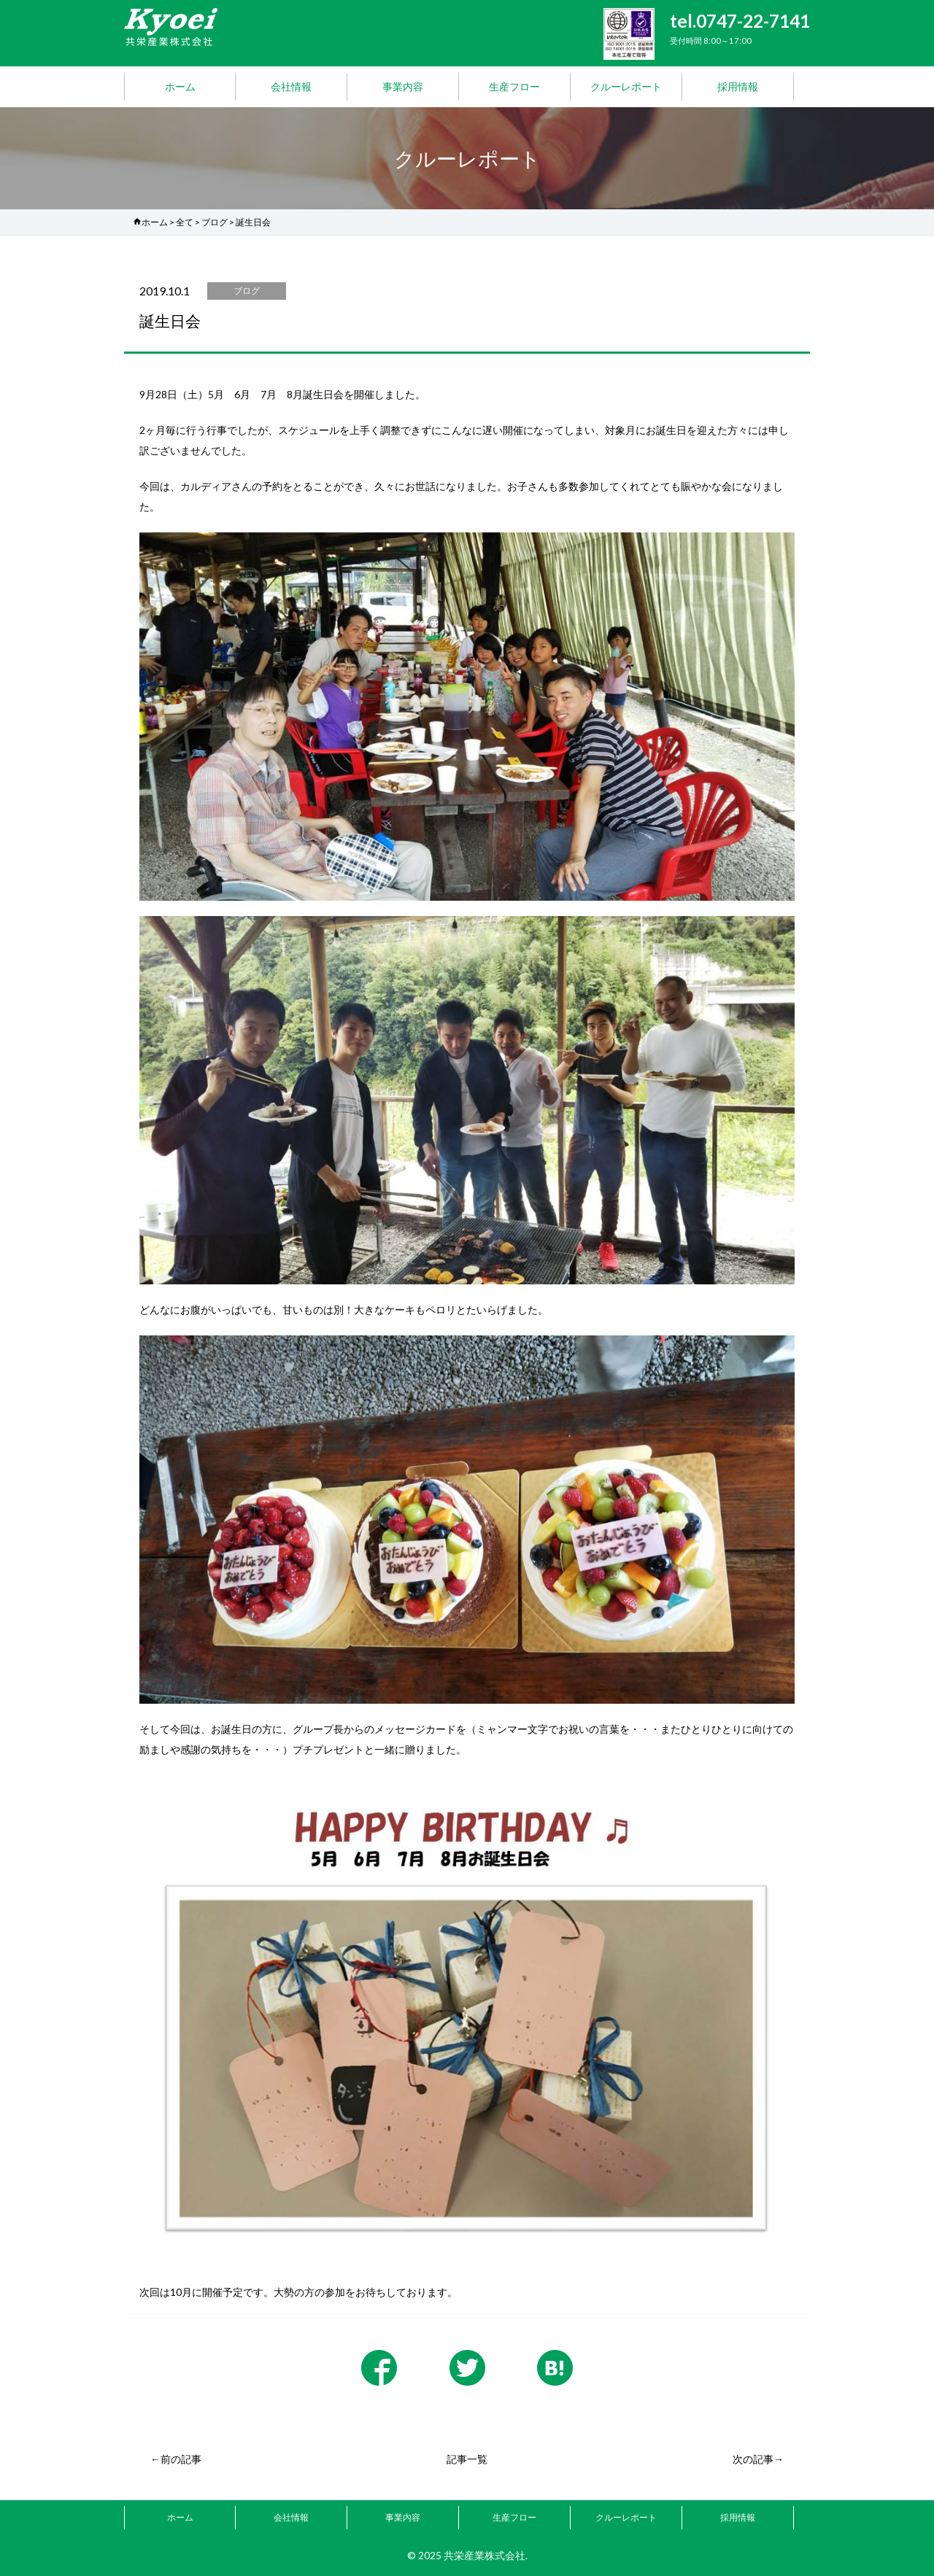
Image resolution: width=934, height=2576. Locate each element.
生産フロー (514, 86)
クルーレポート (626, 86)
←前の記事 (175, 2459)
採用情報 (737, 86)
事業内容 (402, 86)
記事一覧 (467, 2459)
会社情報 (291, 86)
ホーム (180, 86)
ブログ (214, 222)
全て (184, 222)
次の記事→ (758, 2459)
